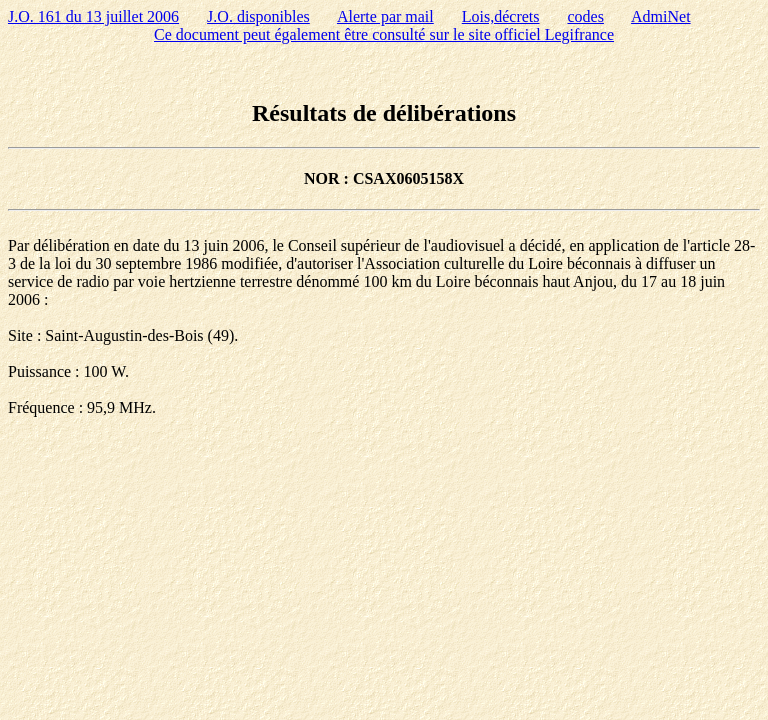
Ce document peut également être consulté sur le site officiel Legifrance (384, 34)
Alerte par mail (385, 16)
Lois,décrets (501, 16)
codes (586, 16)
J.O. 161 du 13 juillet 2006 (93, 16)
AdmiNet (661, 16)
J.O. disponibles (258, 16)
